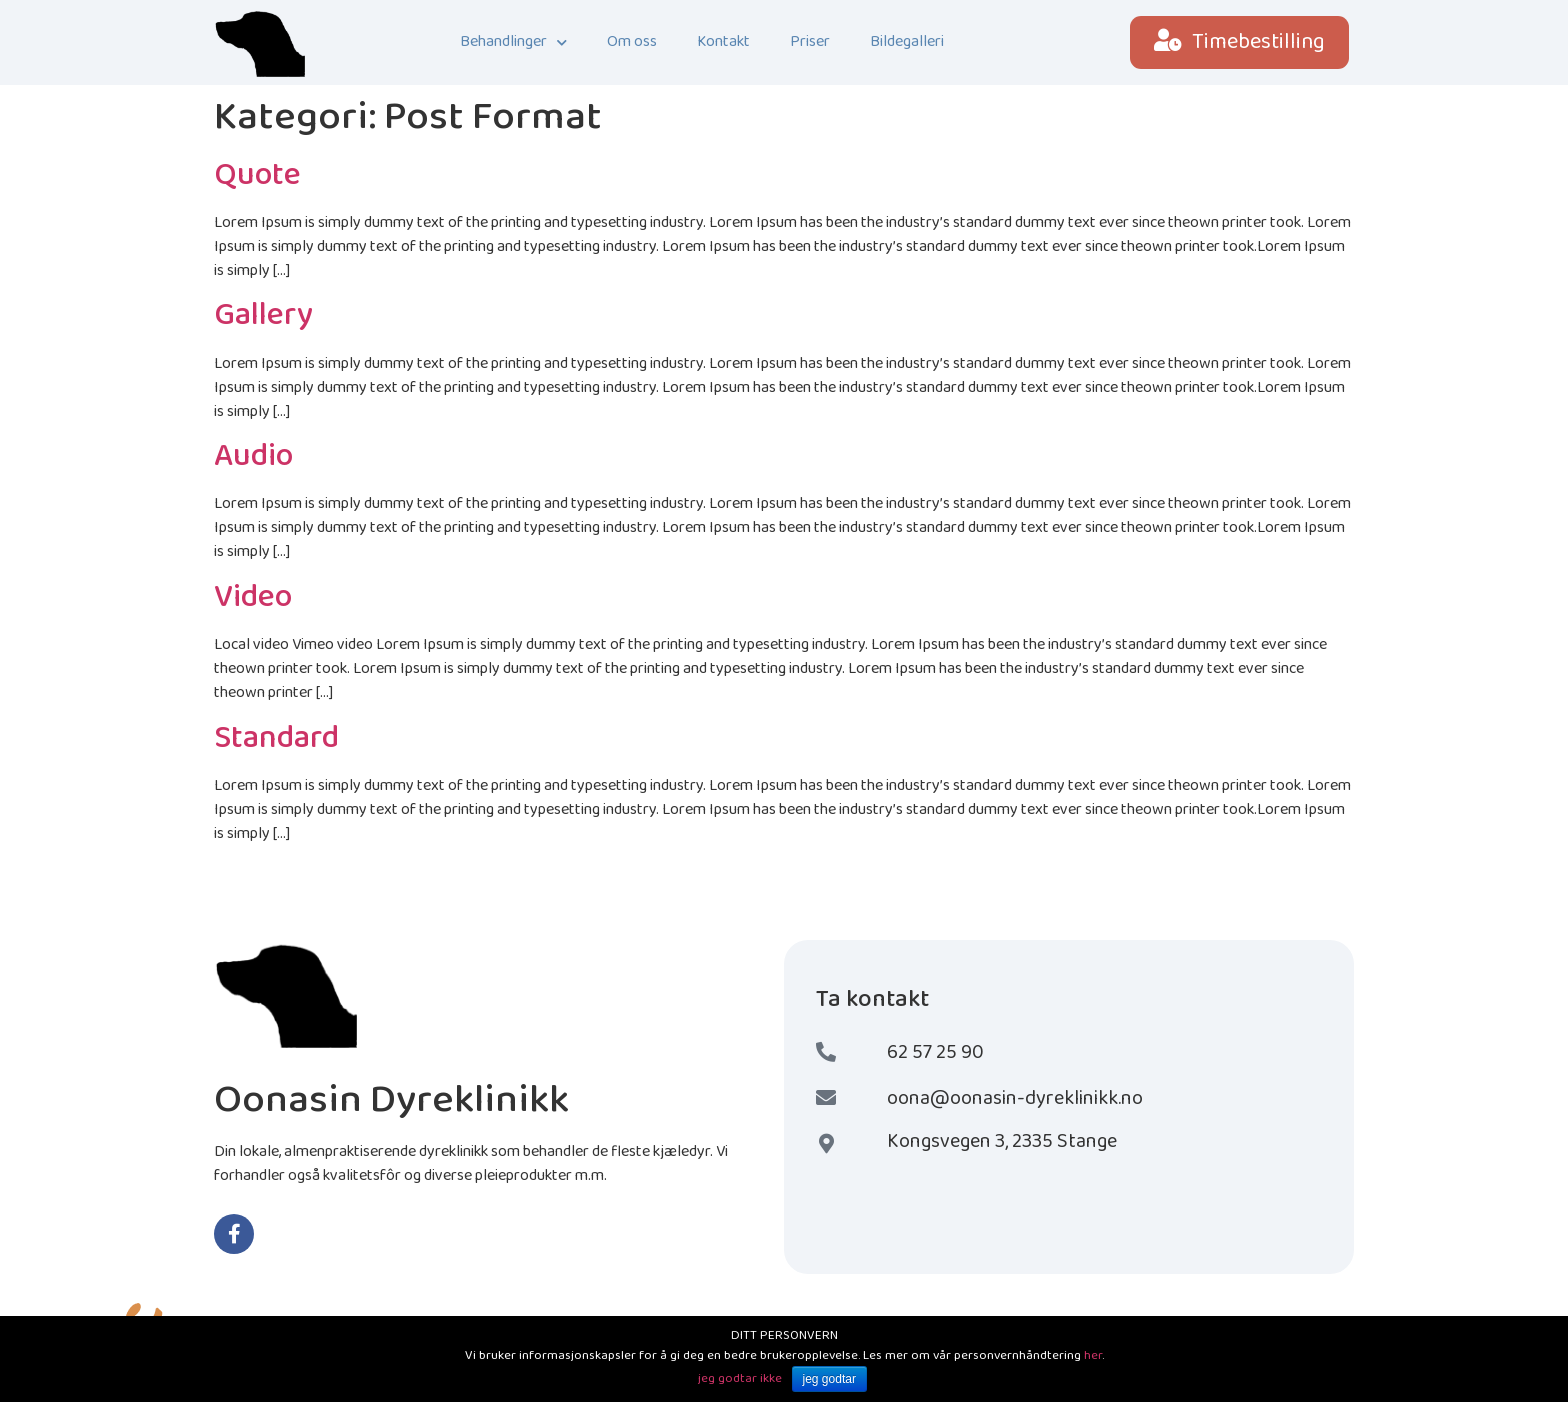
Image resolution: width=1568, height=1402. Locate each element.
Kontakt (723, 41)
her (1093, 1355)
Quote (257, 175)
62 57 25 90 (935, 1052)
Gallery (263, 315)
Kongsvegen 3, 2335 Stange (1002, 1141)
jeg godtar (829, 1379)
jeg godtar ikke (740, 1378)
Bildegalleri (907, 41)
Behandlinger (513, 42)
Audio (253, 456)
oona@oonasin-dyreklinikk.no (1015, 1098)
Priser (810, 41)
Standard (276, 738)
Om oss (632, 41)
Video (253, 597)
